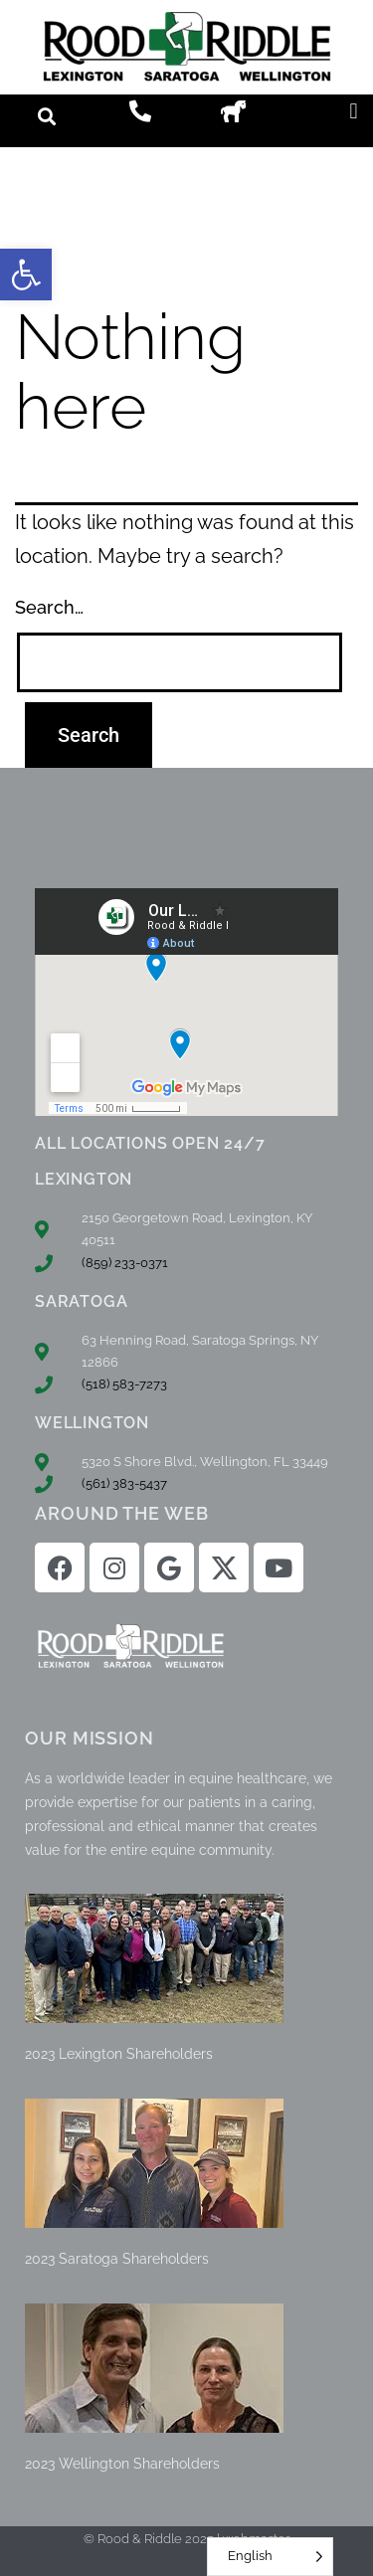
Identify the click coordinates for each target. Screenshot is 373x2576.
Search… (49, 607)
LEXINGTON (83, 1179)
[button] (26, 274)
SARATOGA (81, 1301)
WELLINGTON (92, 1422)
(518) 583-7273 (124, 1384)
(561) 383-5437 (124, 1483)
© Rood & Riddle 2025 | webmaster (186, 2538)
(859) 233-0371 (125, 1262)
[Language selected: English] (270, 2556)
